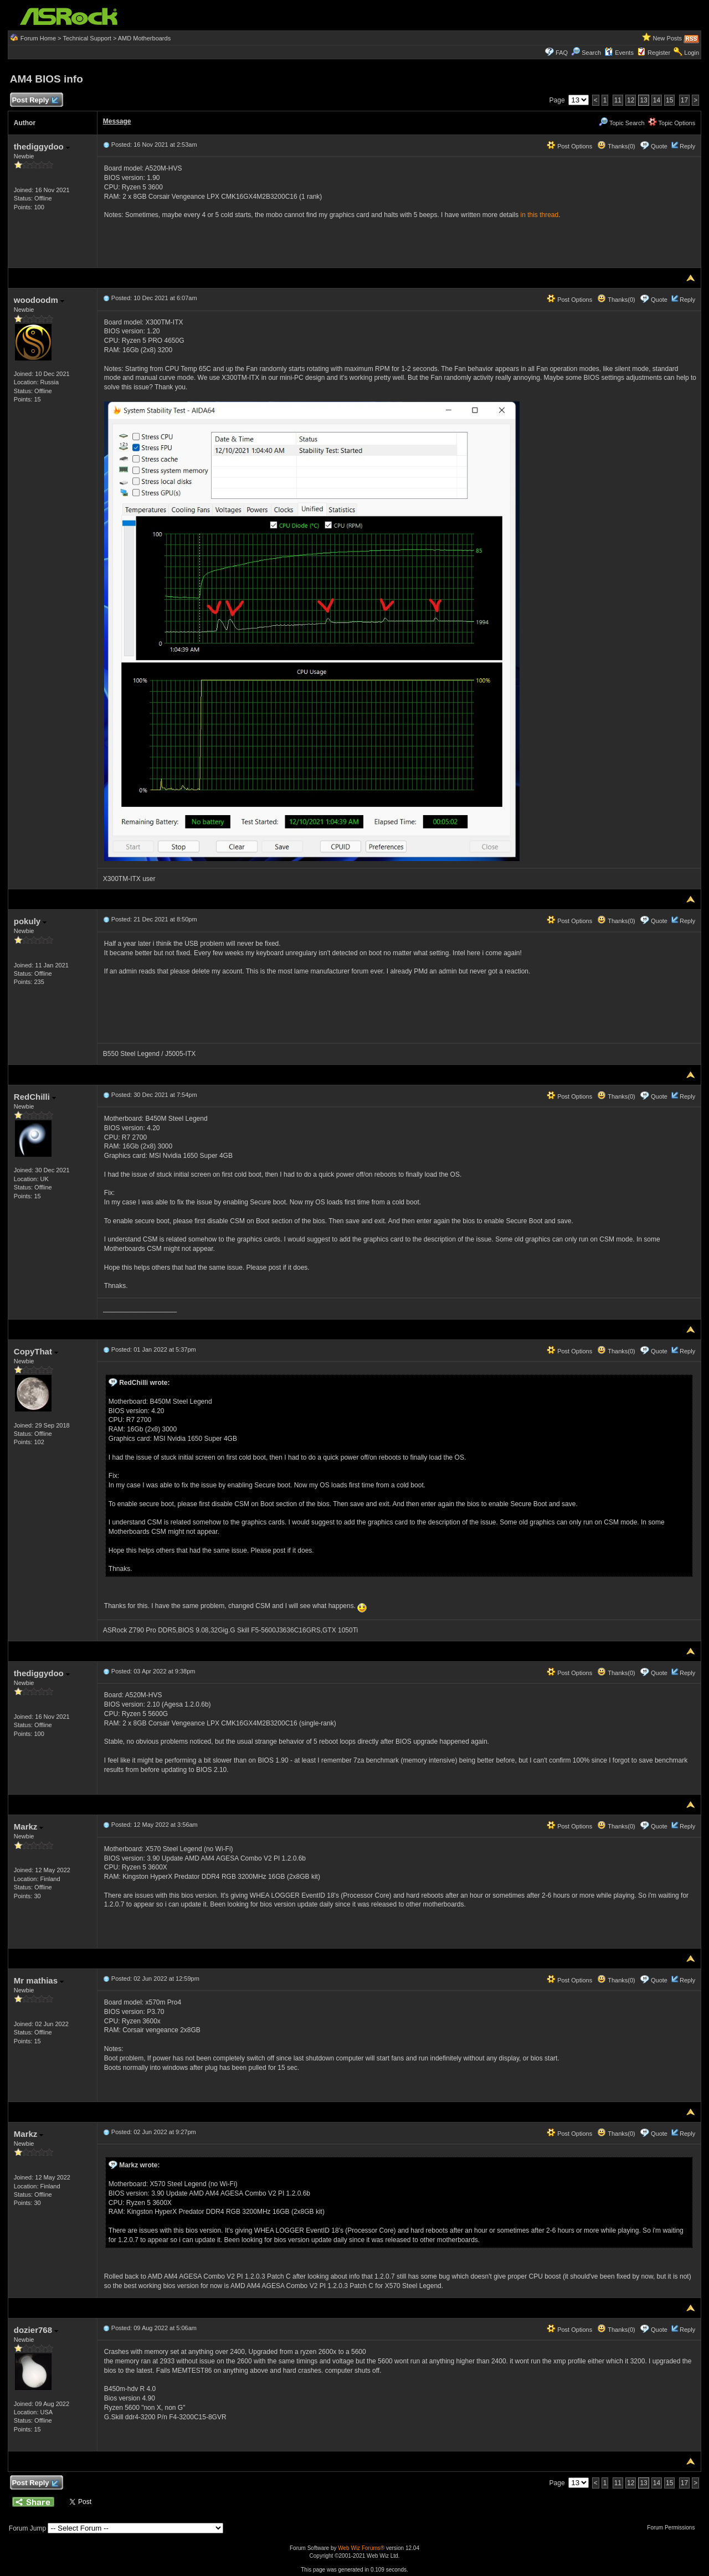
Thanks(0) (616, 146)
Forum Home (38, 38)
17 (684, 100)
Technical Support (87, 38)
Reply (687, 146)
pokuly (30, 921)
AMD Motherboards (144, 38)
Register (659, 52)
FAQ (562, 52)
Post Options (569, 146)
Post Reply (35, 100)
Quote (659, 146)
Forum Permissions (673, 2528)
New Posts (667, 38)
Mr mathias (39, 1980)
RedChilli (35, 1096)
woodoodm (39, 300)
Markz (29, 1826)
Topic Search (621, 123)
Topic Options (672, 123)
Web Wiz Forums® (361, 2548)
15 (669, 100)
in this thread (540, 215)
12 (630, 100)
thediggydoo (42, 146)
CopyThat (36, 1351)
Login (691, 52)
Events (619, 52)
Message (117, 121)
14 (656, 100)
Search (591, 52)
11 (617, 100)
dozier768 (36, 2330)
